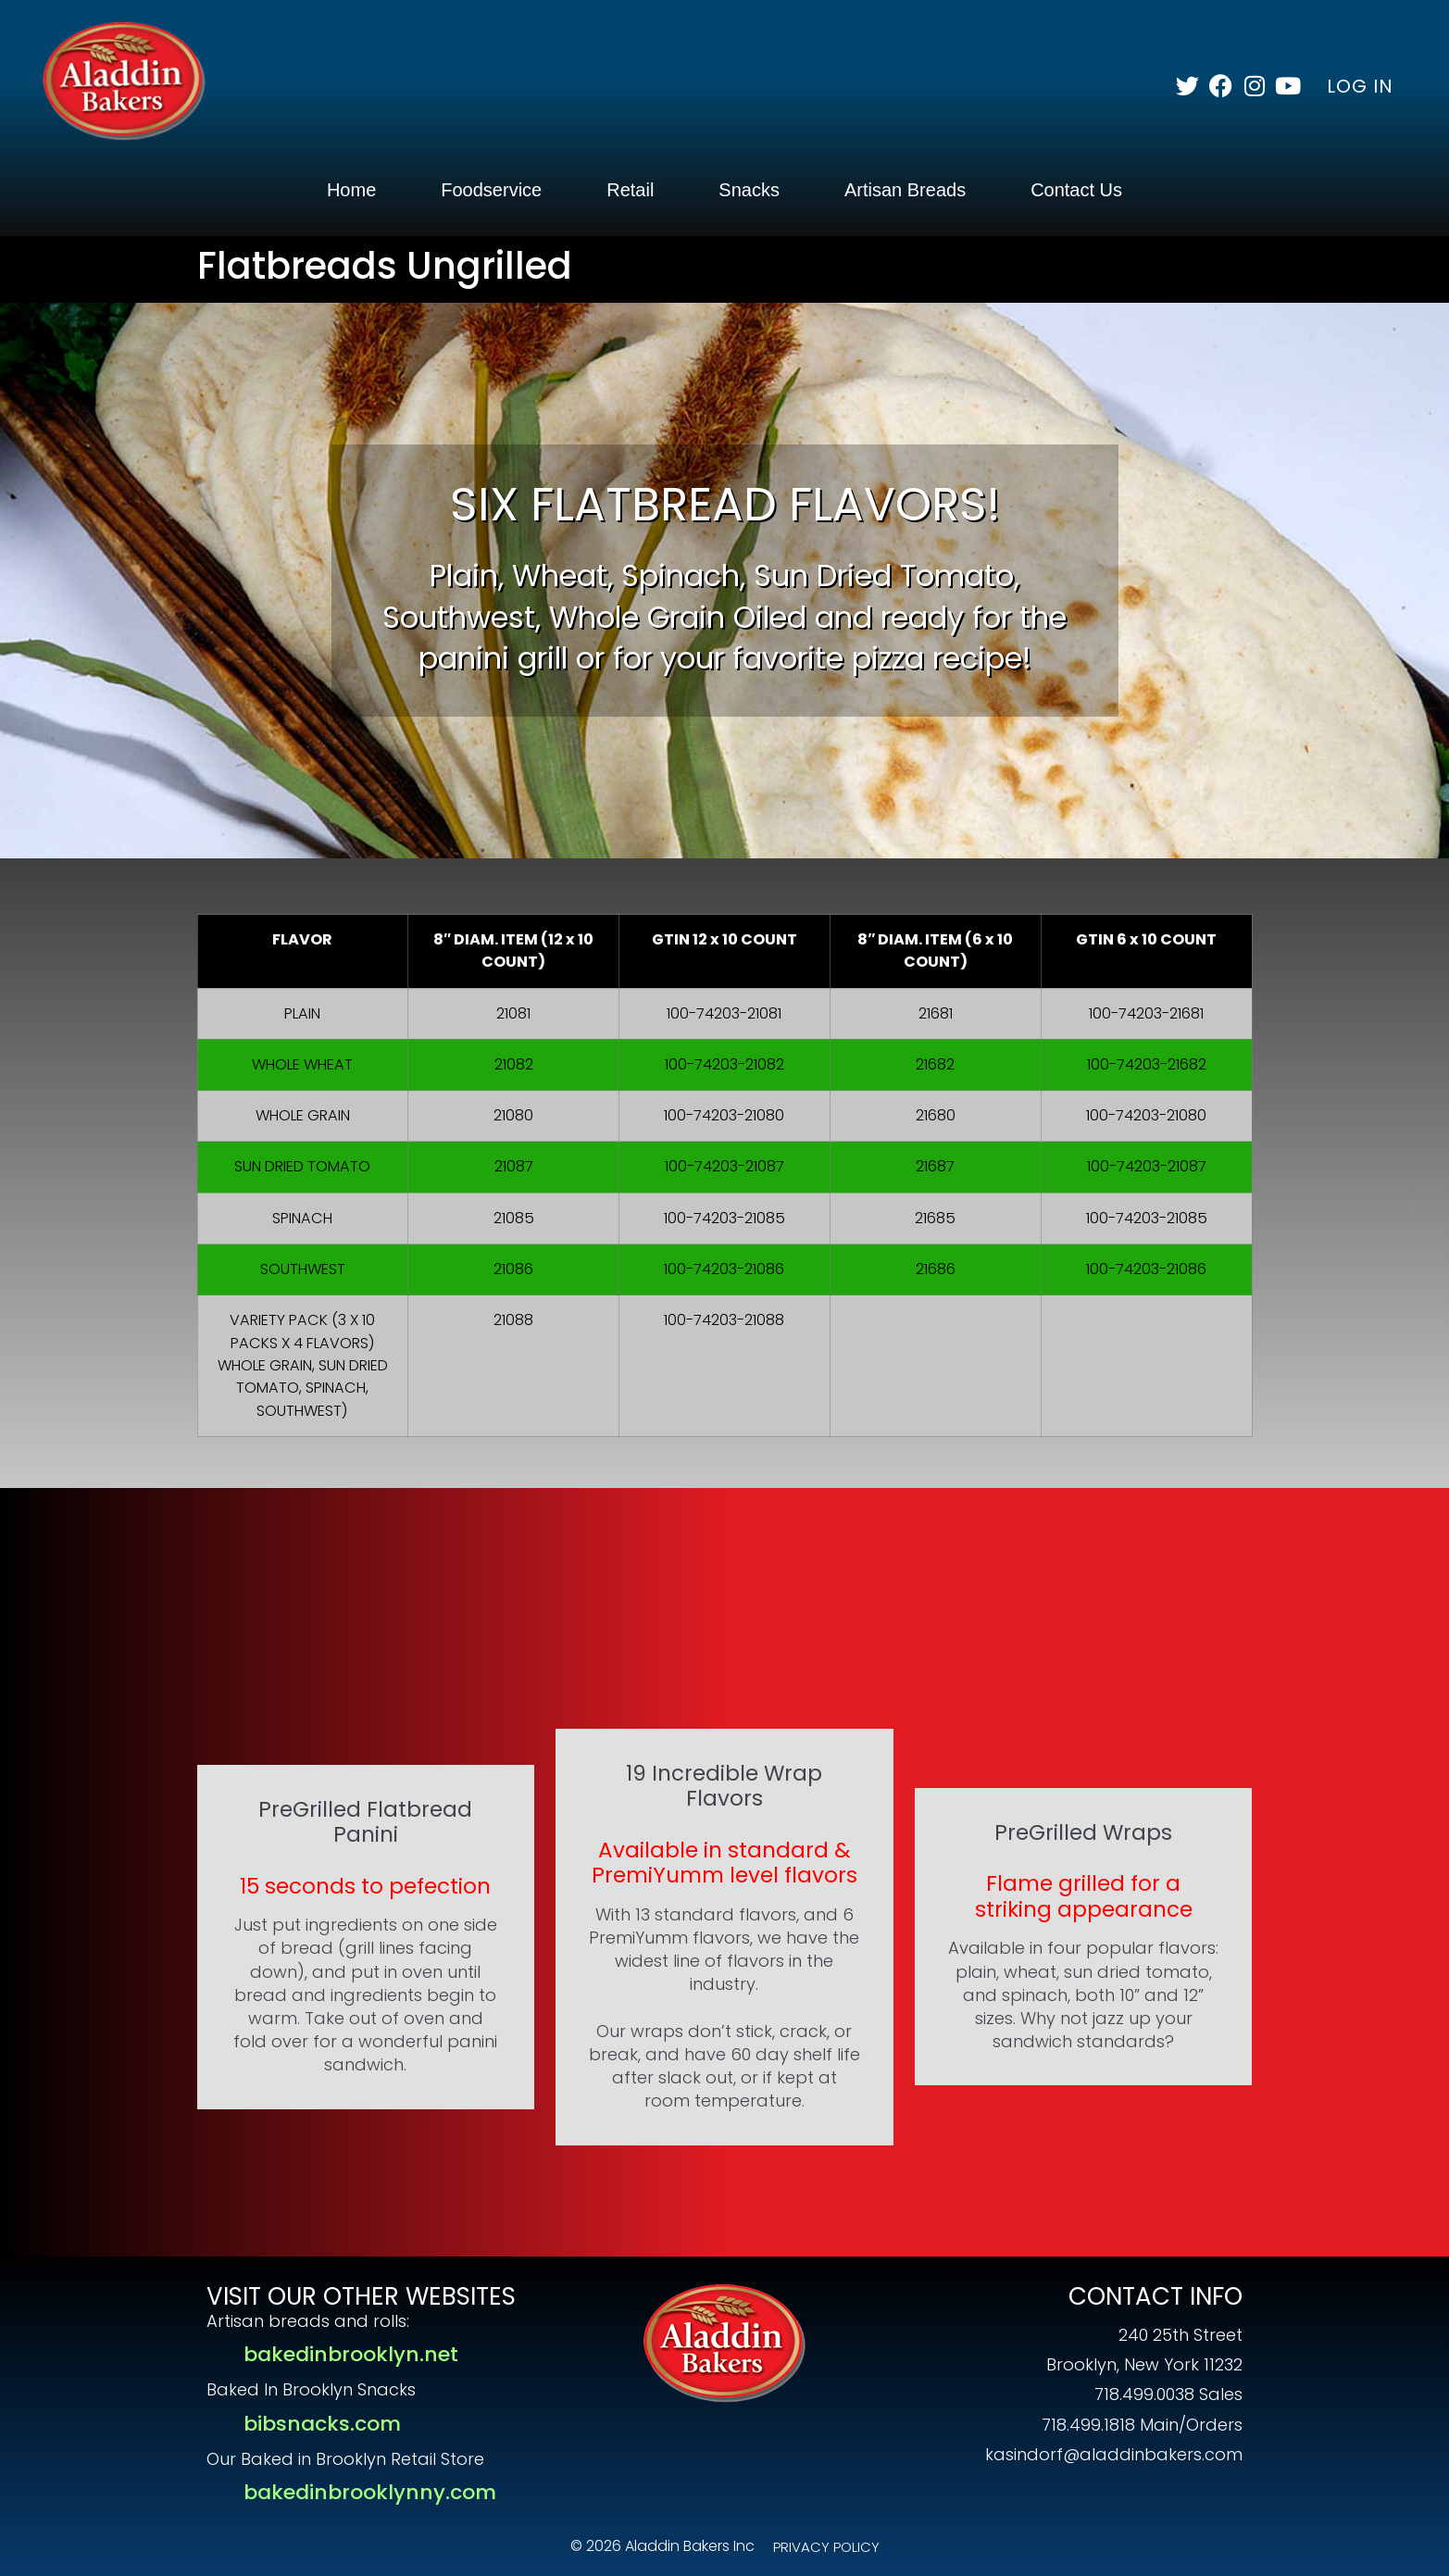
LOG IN (1360, 86)
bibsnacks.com (322, 2423)
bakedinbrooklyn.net (351, 2354)
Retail (630, 190)
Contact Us (1076, 190)
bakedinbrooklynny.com (370, 2492)
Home (351, 190)
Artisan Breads (905, 190)
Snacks (749, 190)
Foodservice (491, 190)
